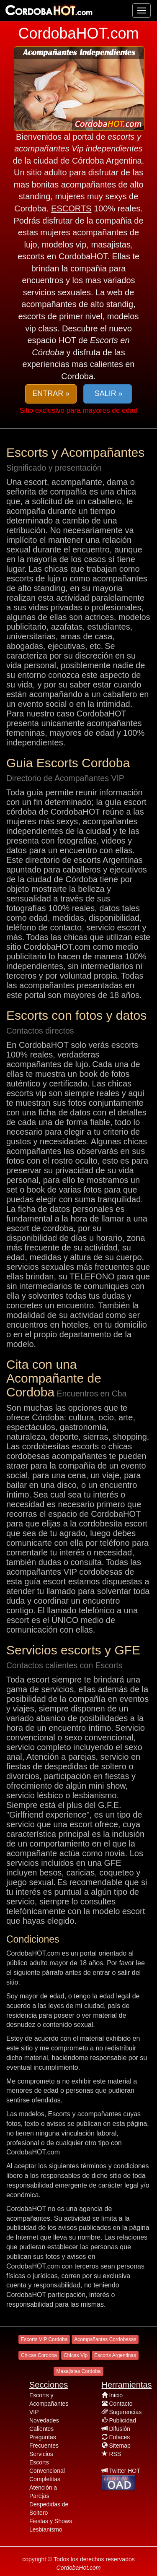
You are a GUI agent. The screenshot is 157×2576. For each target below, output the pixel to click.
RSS (115, 2454)
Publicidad (122, 2420)
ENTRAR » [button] (50, 393)
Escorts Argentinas (115, 2355)
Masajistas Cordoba (78, 2371)
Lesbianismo (45, 2529)
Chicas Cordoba (39, 2355)
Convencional (47, 2470)
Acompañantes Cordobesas (105, 2339)
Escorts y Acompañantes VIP (48, 2403)
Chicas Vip (76, 2355)
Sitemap (119, 2445)
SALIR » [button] (107, 393)
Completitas (44, 2479)
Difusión (119, 2428)
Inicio (116, 2395)
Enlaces (119, 2437)
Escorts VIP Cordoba (44, 2339)
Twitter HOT (124, 2470)
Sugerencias (125, 2412)
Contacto (120, 2403)
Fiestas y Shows (50, 2521)
